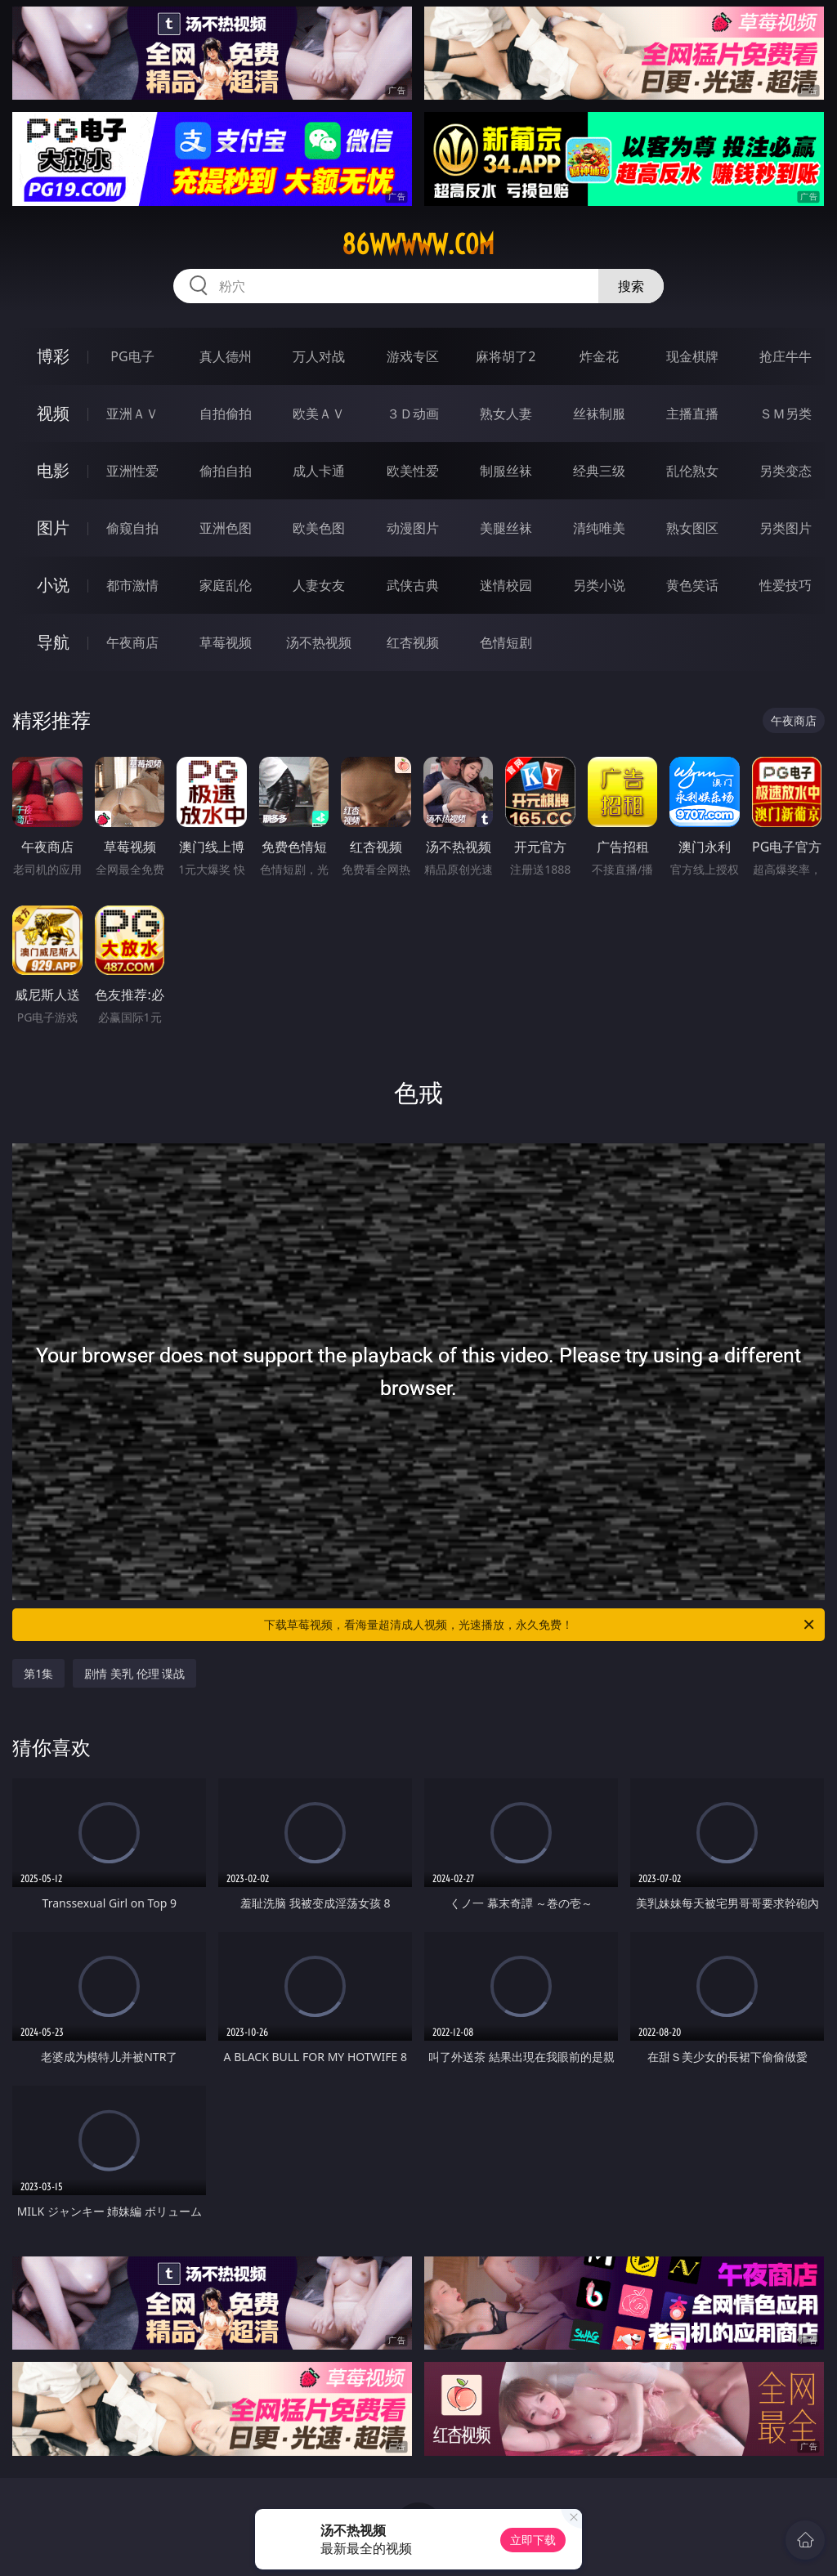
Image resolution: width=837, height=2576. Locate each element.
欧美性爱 (413, 471)
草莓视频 (225, 642)
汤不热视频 (318, 642)
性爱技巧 (785, 585)
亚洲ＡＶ (132, 414)
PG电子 (132, 356)
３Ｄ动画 (413, 414)
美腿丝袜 (506, 528)
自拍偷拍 (225, 414)
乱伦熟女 (692, 471)
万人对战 (319, 356)
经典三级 (599, 471)
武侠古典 (413, 585)
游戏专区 (413, 356)
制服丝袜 (506, 471)
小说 (53, 585)
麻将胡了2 (505, 356)
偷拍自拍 (225, 471)
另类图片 (785, 528)
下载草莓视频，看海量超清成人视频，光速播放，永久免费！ (540, 1625)
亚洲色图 (225, 528)
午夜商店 (132, 642)
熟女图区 (692, 528)
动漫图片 (413, 528)
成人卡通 (319, 471)
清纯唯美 (599, 528)
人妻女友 (319, 585)
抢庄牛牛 (785, 356)
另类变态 (785, 471)
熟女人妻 (506, 414)
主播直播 (692, 414)
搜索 (631, 286)
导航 (53, 642)
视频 (53, 413)
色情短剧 (506, 642)
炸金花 (599, 356)
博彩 (53, 356)
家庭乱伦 (225, 585)
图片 (53, 528)
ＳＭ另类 (785, 414)
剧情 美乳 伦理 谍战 (134, 1673)
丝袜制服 (599, 414)
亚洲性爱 (132, 471)
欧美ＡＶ (319, 414)
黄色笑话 (692, 585)
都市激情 (132, 585)
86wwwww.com (418, 244)
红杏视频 (413, 642)
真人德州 (225, 356)
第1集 (38, 1673)
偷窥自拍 (132, 528)
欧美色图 (319, 528)
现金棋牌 (692, 356)
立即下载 (533, 2539)
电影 (53, 470)
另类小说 (599, 585)
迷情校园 (506, 585)
